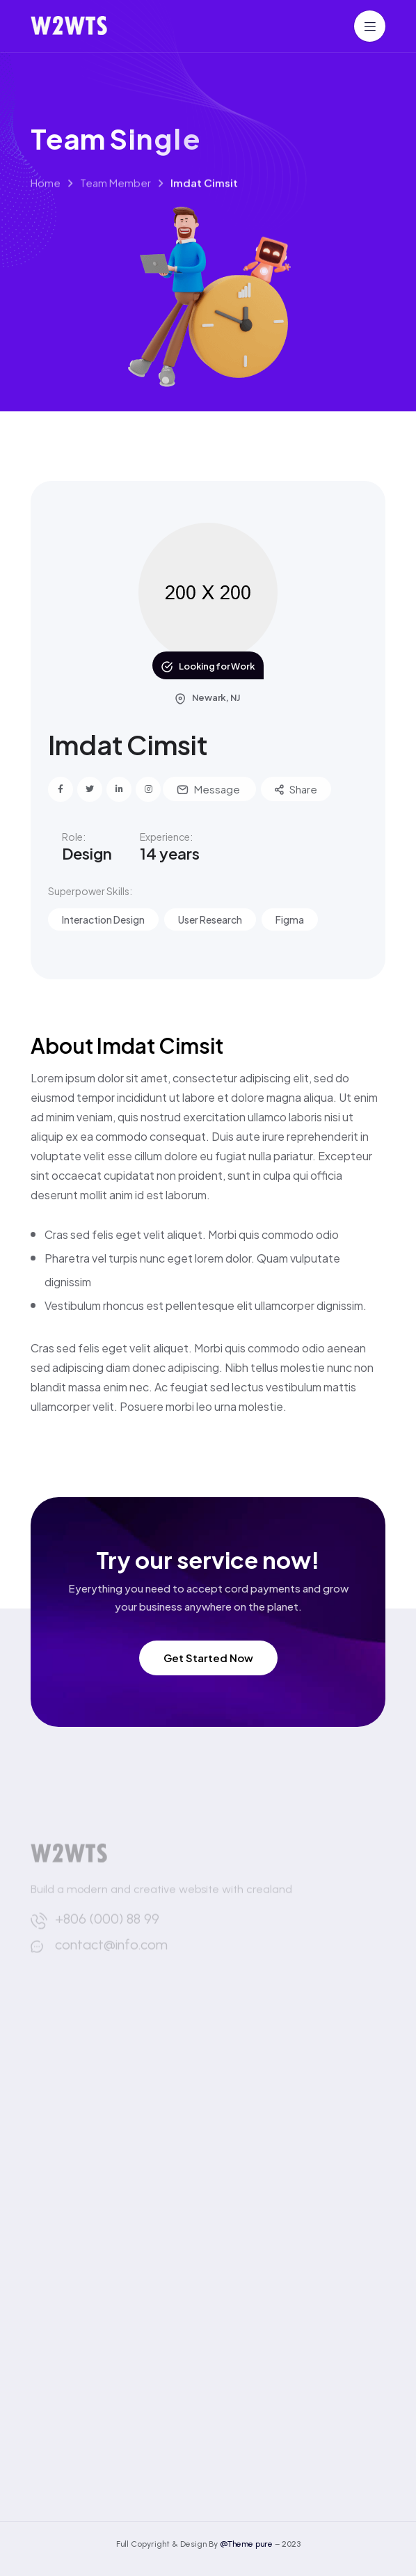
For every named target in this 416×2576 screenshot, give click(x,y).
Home (46, 198)
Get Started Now (208, 1657)
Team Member (115, 198)
